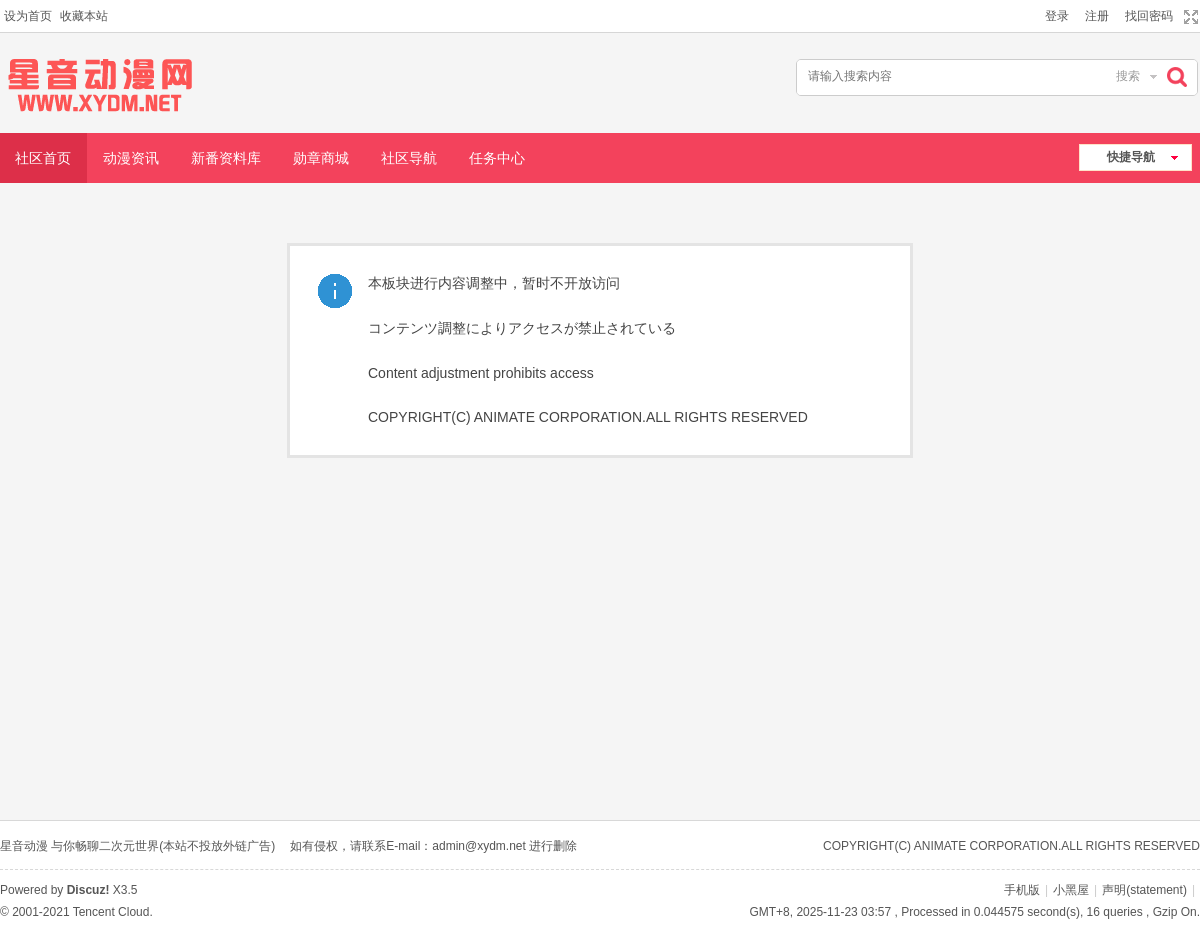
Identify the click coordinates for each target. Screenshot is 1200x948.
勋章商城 (321, 158)
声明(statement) (1144, 890)
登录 (1057, 16)
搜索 (1128, 76)
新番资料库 (226, 158)
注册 (1097, 16)
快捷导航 (1131, 157)
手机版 (1022, 890)
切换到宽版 (1188, 17)
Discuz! (88, 890)
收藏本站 (84, 16)
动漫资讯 (131, 158)
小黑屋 (1071, 890)
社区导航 (409, 158)
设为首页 (28, 16)
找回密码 (1149, 16)
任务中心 (497, 158)
